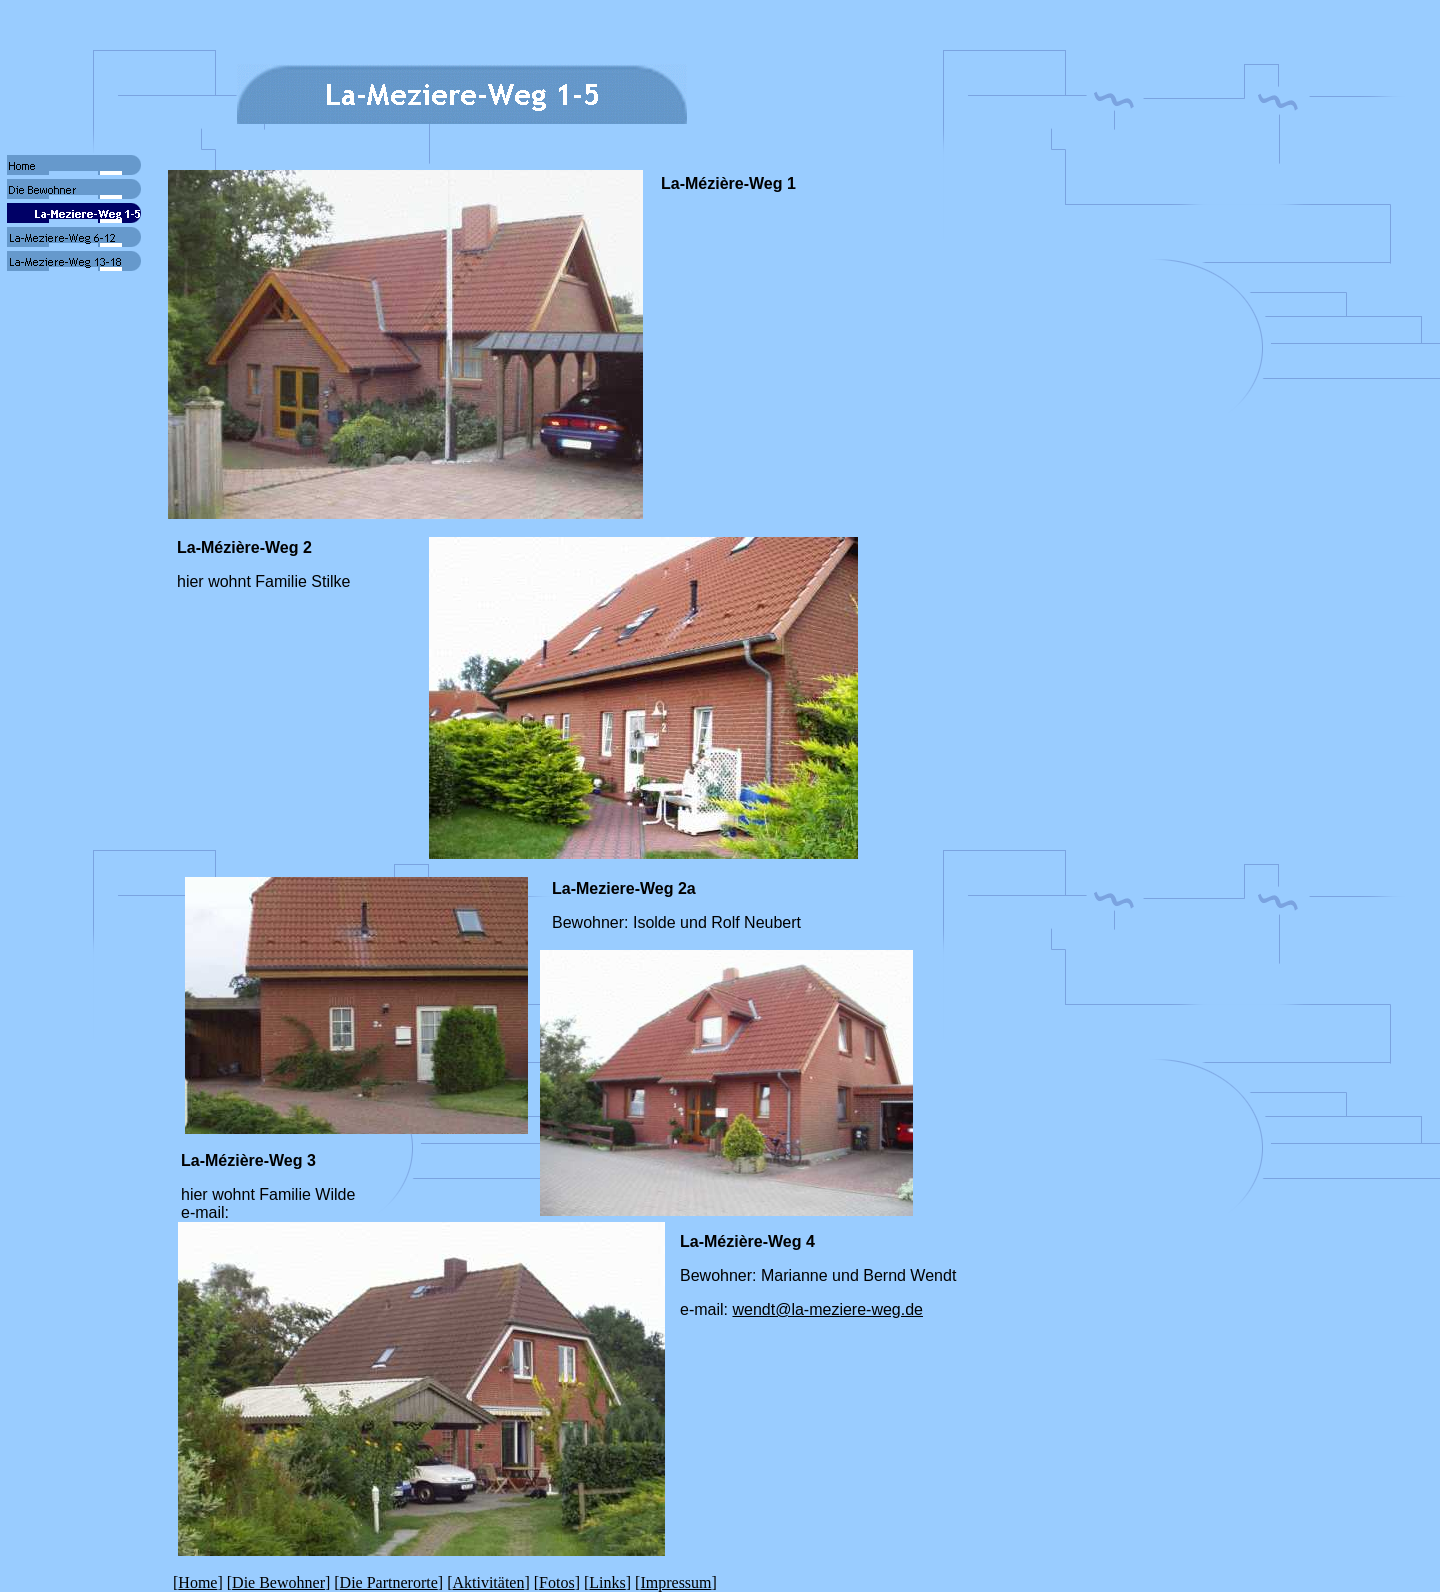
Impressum (675, 1582)
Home (197, 1582)
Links (607, 1582)
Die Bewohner (278, 1582)
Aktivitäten (488, 1582)
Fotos (557, 1582)
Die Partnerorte (389, 1582)
